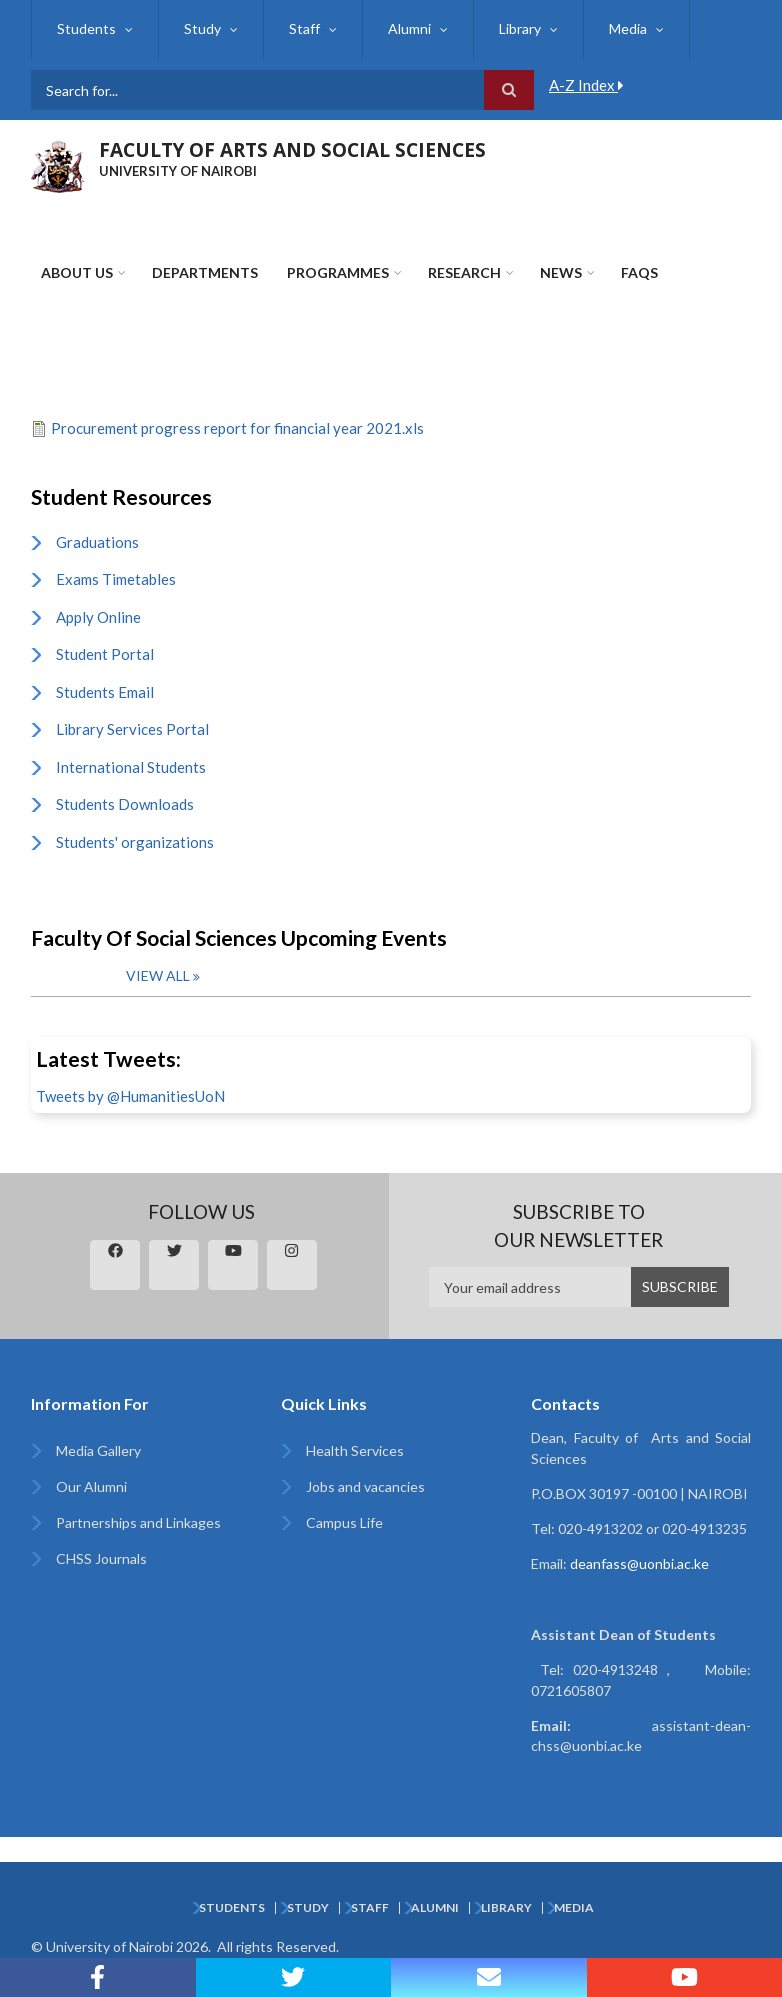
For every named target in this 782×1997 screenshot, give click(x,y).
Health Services (355, 1450)
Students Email (105, 692)
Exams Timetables (116, 579)
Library (520, 28)
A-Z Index (586, 85)
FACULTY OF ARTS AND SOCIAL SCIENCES (292, 150)
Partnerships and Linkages (138, 1522)
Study (202, 28)
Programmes (338, 272)
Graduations (97, 542)
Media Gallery (98, 1450)
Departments (205, 272)
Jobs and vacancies (365, 1486)
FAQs (639, 272)
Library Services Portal (132, 729)
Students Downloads (125, 804)
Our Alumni (91, 1486)
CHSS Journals (101, 1558)
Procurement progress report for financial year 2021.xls (237, 428)
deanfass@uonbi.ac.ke (639, 1563)
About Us (77, 272)
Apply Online (98, 617)
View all (158, 975)
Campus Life (344, 1522)
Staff (304, 28)
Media (628, 28)
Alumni (409, 28)
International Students (131, 767)
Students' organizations (135, 842)
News (561, 272)
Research (464, 272)
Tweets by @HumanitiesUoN (130, 1096)
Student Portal (105, 654)
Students (86, 28)
